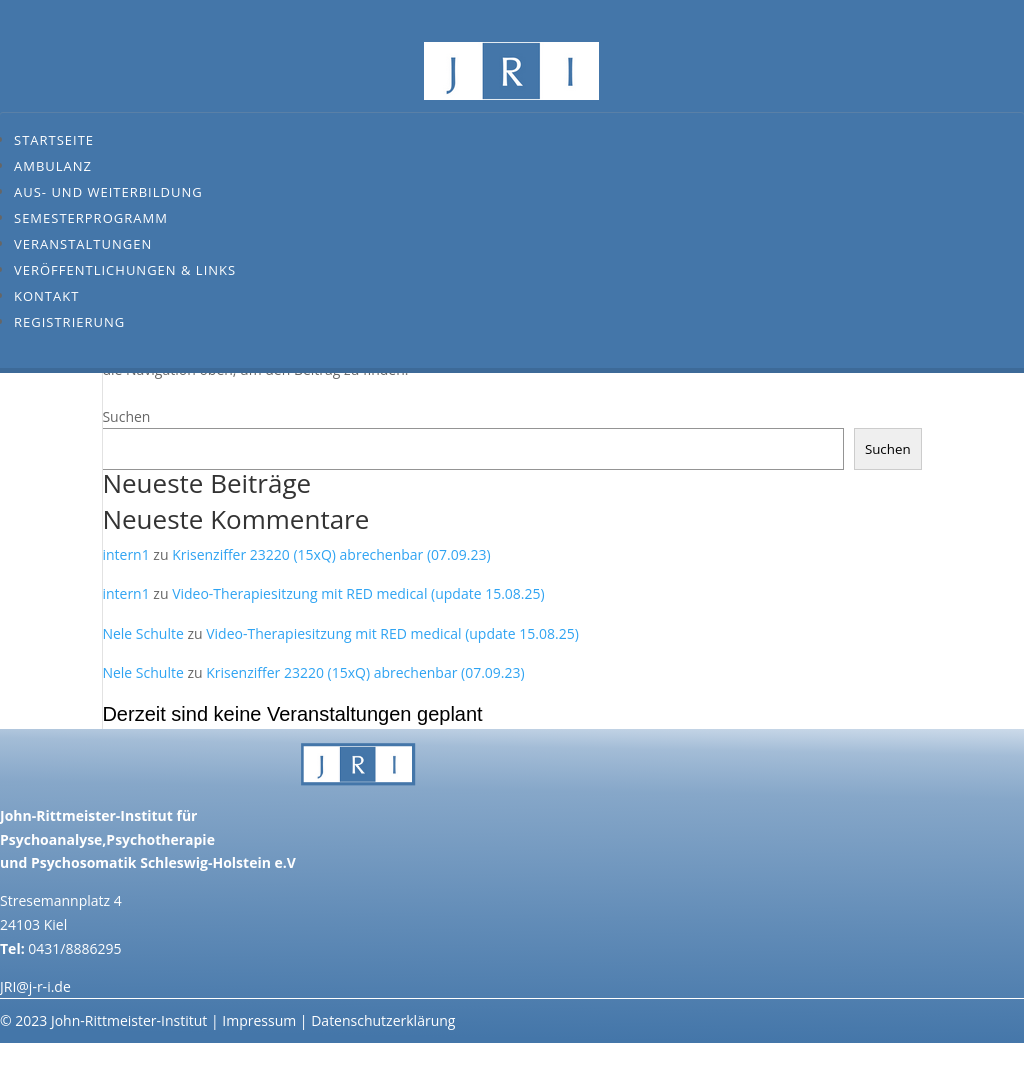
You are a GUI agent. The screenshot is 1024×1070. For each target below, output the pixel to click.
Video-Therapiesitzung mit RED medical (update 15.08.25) (358, 593)
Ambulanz (53, 166)
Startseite (54, 140)
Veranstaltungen (83, 244)
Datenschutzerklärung (383, 1020)
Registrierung (69, 322)
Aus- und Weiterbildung (108, 192)
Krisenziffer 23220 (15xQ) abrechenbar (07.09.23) (331, 554)
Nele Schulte (142, 633)
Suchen (126, 416)
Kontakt (46, 296)
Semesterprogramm (91, 218)
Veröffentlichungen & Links (125, 270)
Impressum (259, 1020)
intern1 (125, 554)
